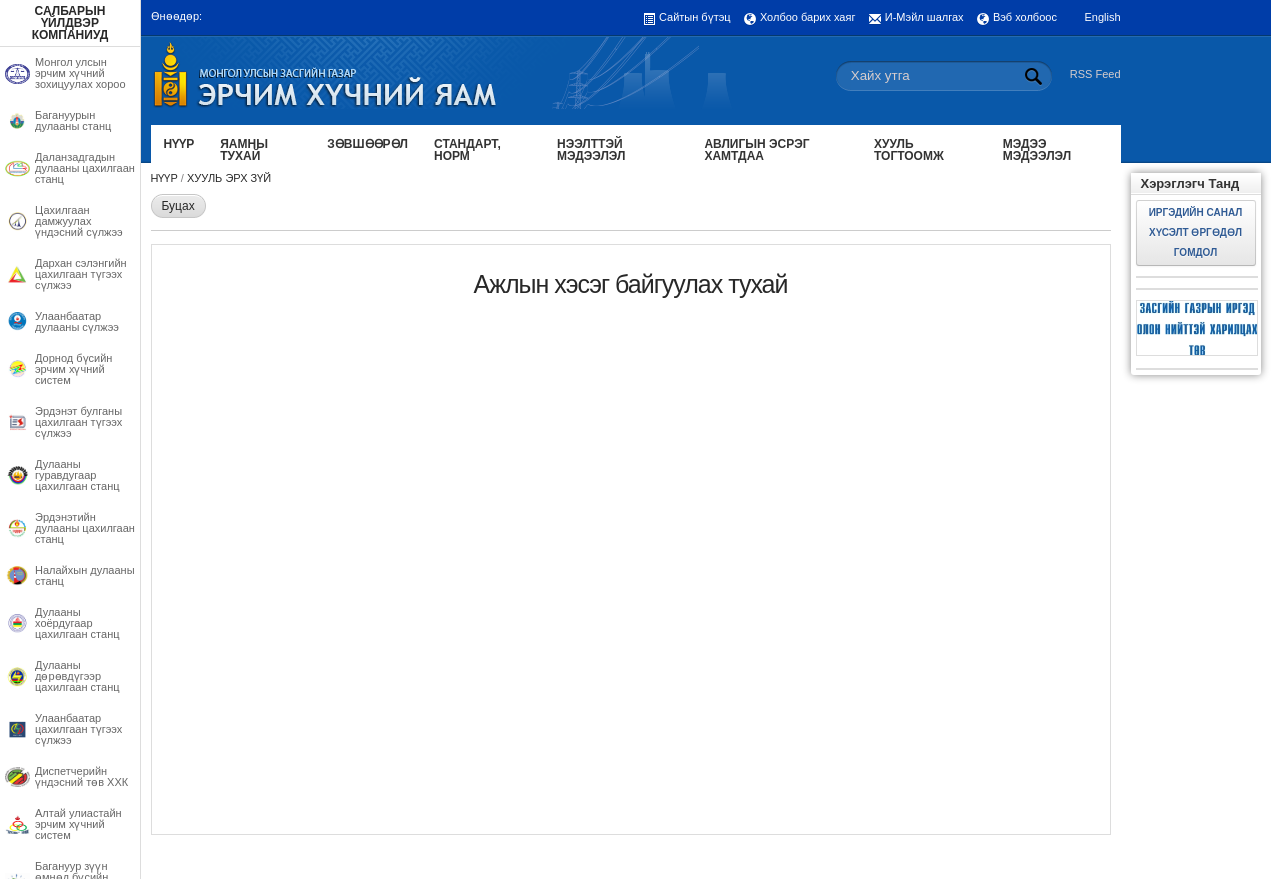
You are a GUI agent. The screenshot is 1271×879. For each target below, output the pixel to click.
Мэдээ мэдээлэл (1037, 150)
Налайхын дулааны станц (85, 576)
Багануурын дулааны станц (73, 121)
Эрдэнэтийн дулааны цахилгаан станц (85, 528)
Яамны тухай (244, 150)
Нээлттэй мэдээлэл (591, 150)
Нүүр (179, 144)
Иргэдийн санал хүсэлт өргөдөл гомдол (1196, 232)
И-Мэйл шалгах (924, 17)
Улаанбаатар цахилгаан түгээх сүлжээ (78, 729)
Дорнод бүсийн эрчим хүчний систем (73, 369)
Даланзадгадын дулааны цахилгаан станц (85, 168)
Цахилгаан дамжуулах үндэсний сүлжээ (79, 221)
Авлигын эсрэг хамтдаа (756, 150)
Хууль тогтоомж (909, 150)
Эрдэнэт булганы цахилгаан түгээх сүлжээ (78, 422)
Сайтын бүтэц (695, 17)
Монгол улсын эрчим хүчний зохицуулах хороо (80, 73)
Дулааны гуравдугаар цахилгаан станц (77, 475)
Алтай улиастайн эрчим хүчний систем (78, 824)
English (1102, 17)
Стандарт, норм (467, 150)
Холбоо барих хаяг (808, 17)
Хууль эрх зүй (229, 178)
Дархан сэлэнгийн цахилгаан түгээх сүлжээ (81, 274)
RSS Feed (1095, 74)
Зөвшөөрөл (367, 144)
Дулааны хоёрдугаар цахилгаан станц (77, 623)
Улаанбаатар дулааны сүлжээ (77, 322)
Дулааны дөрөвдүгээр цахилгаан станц (77, 676)
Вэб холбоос (1025, 17)
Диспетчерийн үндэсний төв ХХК (81, 777)
